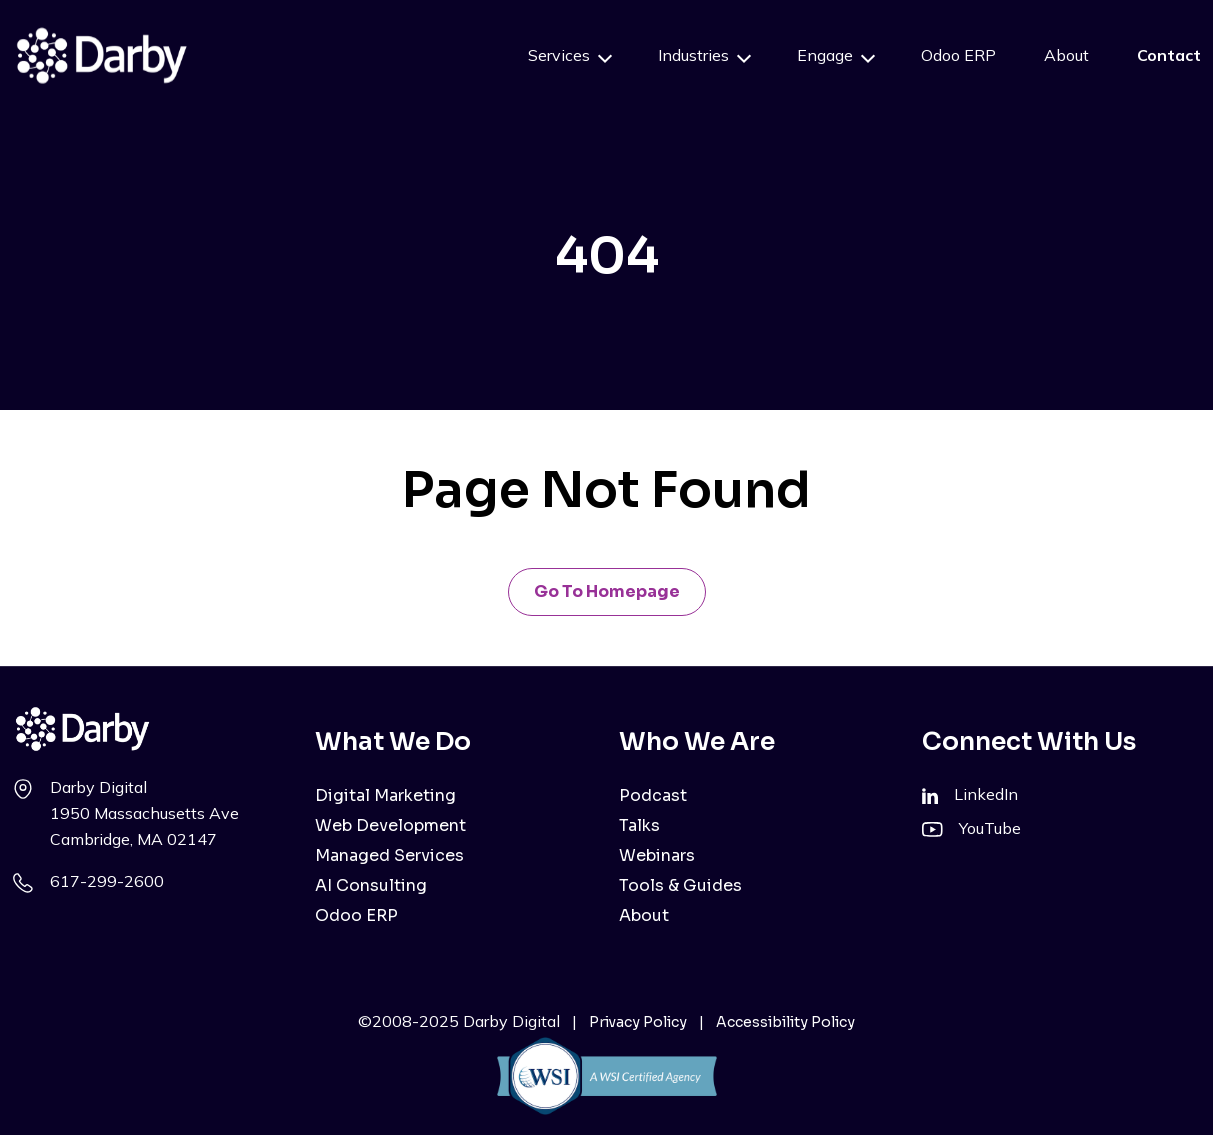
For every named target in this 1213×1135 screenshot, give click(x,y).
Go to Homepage (607, 591)
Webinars (657, 855)
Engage (825, 55)
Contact (1169, 55)
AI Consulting (371, 885)
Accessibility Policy (785, 1022)
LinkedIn (986, 794)
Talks (639, 825)
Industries (693, 55)
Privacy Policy (638, 1022)
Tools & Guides (680, 885)
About (1066, 55)
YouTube (990, 828)
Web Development (390, 825)
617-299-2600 (107, 881)
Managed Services (389, 855)
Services (559, 55)
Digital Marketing (385, 795)
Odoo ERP (958, 55)
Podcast (653, 795)
